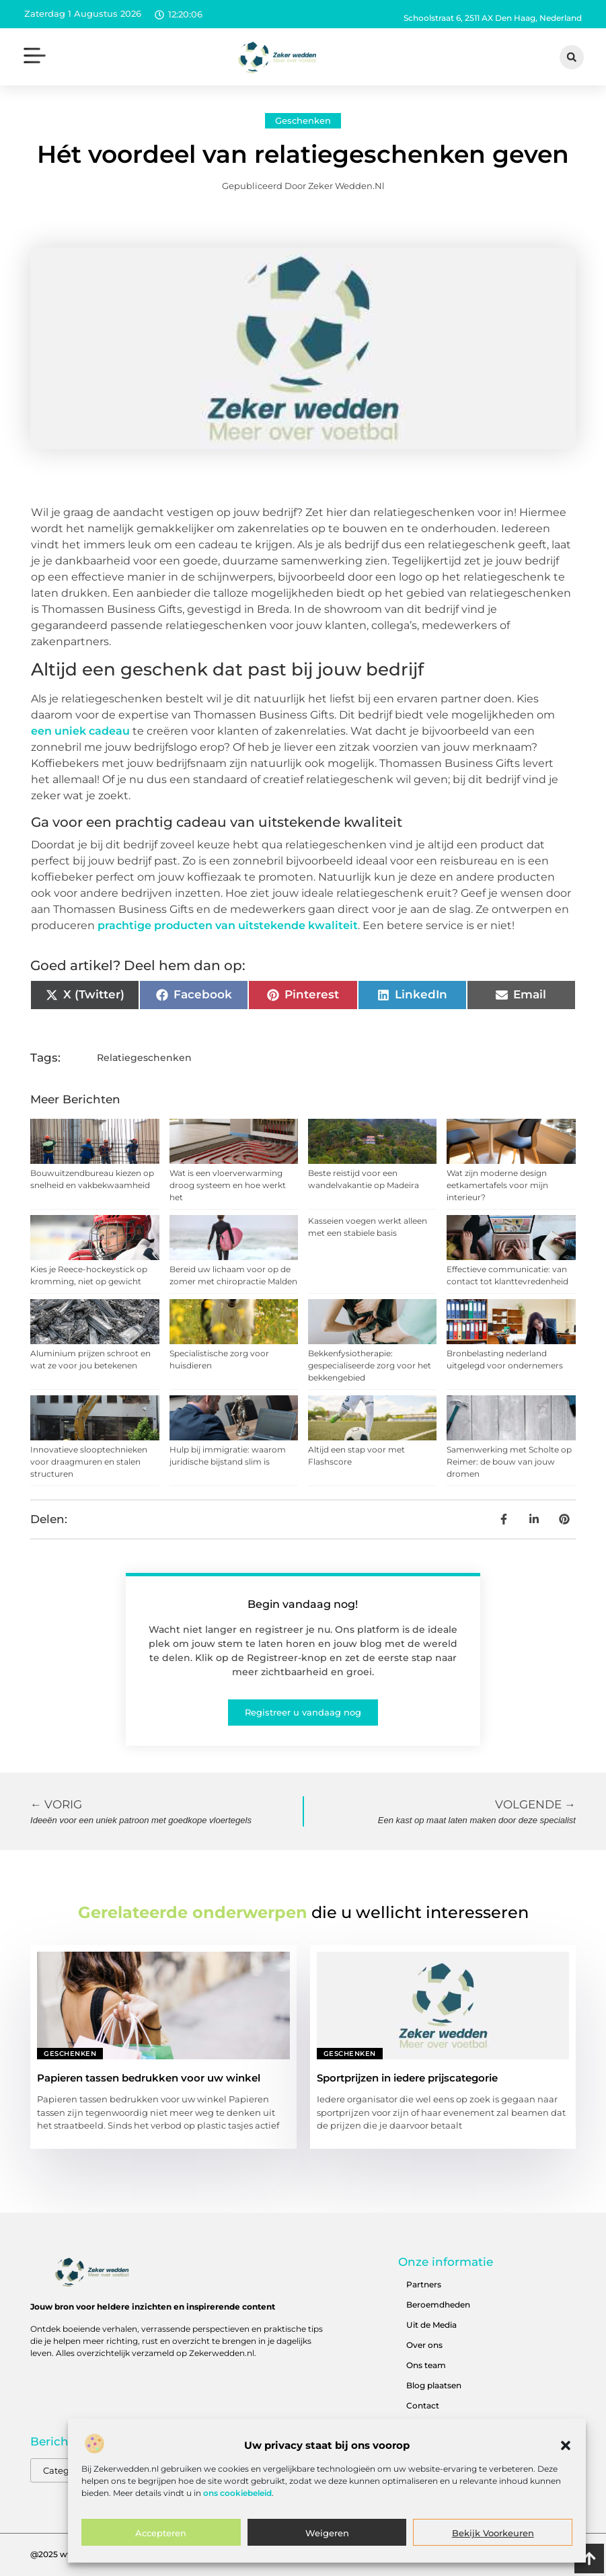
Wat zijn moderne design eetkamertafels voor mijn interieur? (497, 1185)
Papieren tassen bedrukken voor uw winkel (148, 2077)
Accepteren (160, 2533)
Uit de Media (431, 2325)
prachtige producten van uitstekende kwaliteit (228, 925)
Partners (423, 2284)
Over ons (424, 2345)
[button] (565, 2445)
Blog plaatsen (433, 2385)
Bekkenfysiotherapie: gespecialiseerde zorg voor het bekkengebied (369, 1365)
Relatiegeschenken (144, 1058)
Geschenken (303, 120)
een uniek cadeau (80, 731)
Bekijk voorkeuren (493, 2533)
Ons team (426, 2365)
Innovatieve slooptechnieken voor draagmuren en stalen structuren (88, 1461)
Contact (422, 2405)
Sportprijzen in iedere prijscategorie (407, 2077)
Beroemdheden (438, 2304)
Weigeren (327, 2533)
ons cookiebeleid (237, 2493)
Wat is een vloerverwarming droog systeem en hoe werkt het (227, 1185)
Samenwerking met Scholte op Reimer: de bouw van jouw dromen (509, 1461)
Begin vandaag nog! (303, 1604)
